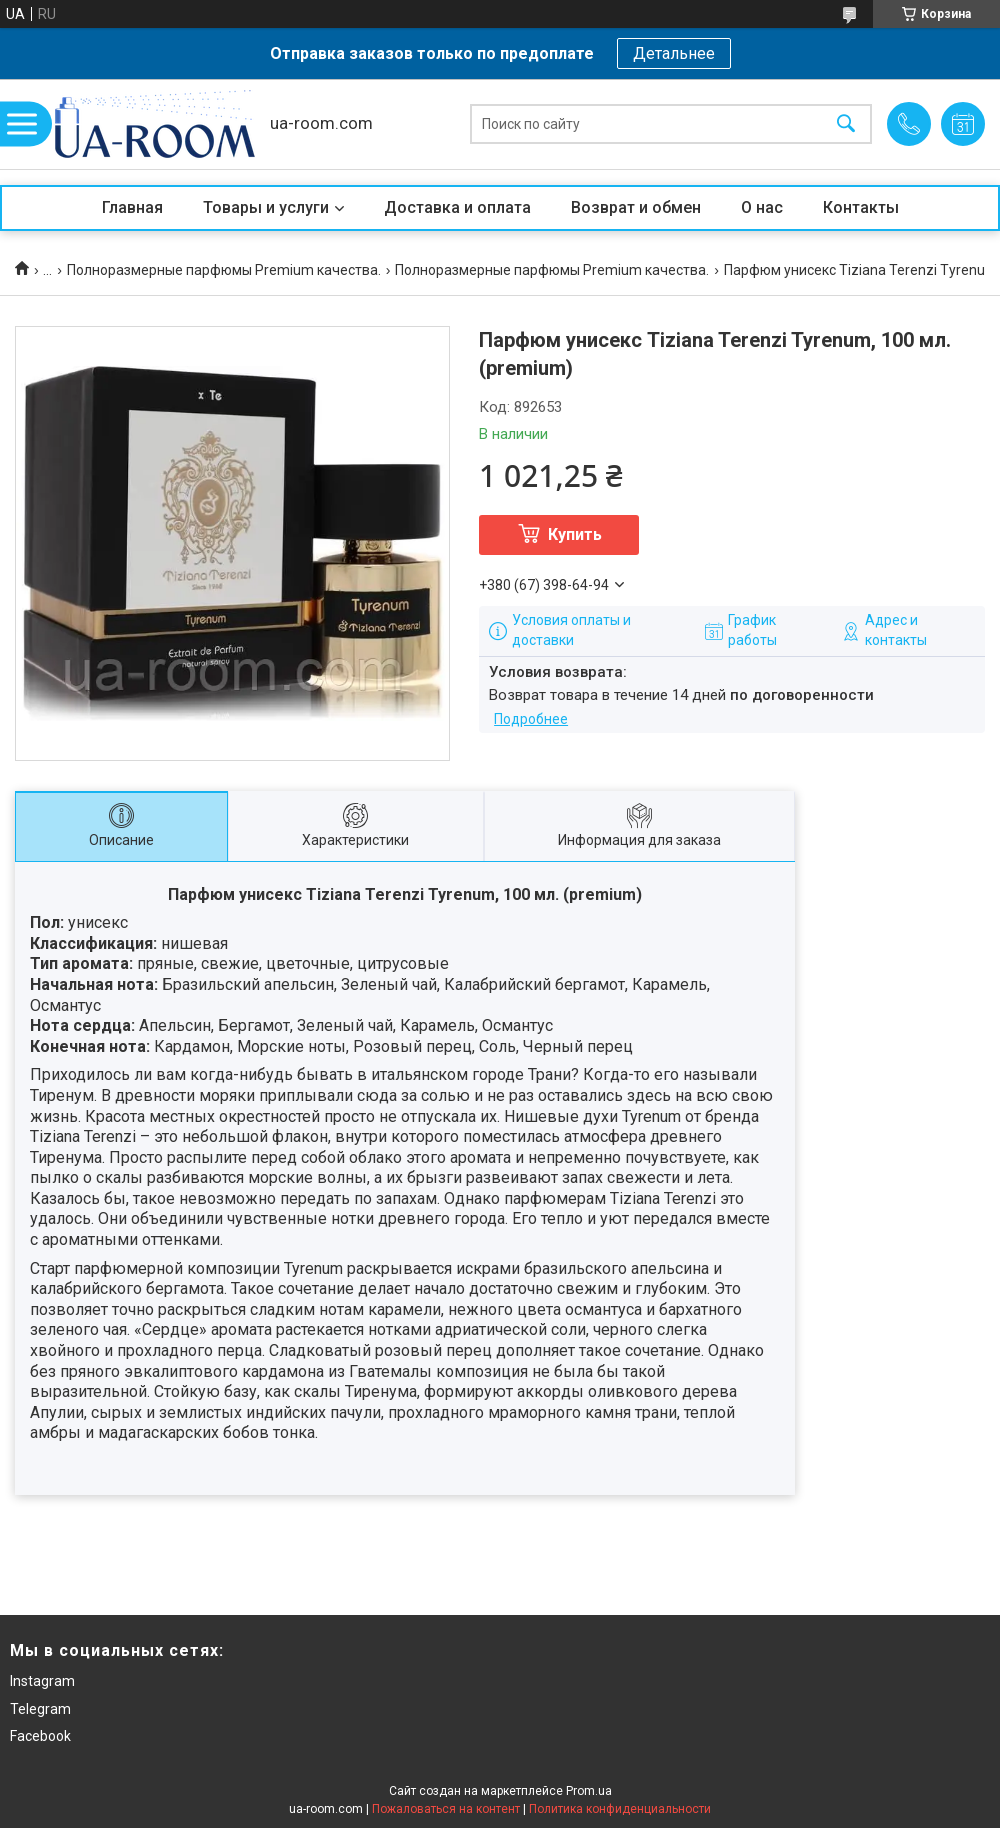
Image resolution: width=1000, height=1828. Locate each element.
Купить (575, 534)
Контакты (861, 207)
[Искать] (846, 124)
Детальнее (674, 53)
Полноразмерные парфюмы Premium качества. (224, 270)
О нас (762, 207)
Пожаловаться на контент (446, 1809)
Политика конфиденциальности (620, 1809)
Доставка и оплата (457, 207)
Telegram (40, 1709)
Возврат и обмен (636, 207)
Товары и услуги (266, 207)
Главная (132, 207)
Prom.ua (589, 1791)
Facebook (40, 1736)
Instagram (42, 1681)
